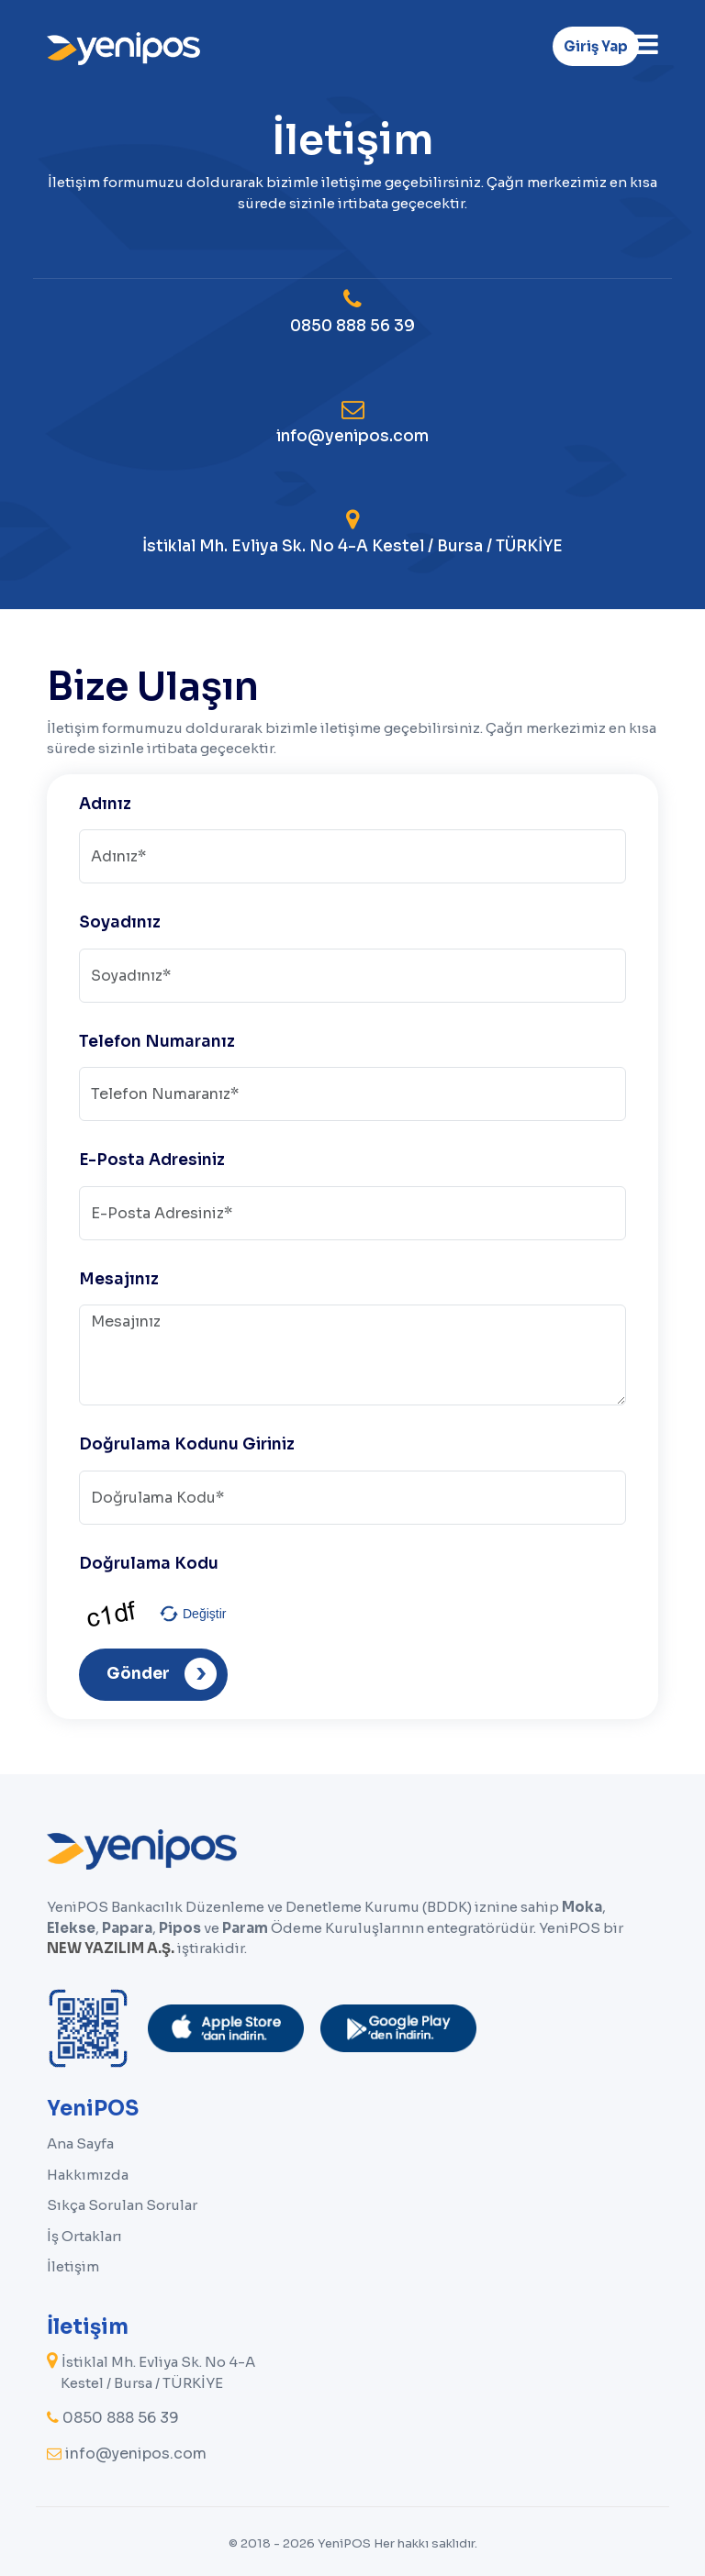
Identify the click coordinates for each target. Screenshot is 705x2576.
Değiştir (204, 1613)
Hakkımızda (88, 2174)
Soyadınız (120, 922)
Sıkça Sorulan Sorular (122, 2205)
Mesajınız (119, 1279)
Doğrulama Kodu (148, 1563)
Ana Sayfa (80, 2143)
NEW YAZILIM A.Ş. (110, 1948)
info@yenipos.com (352, 422)
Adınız (105, 804)
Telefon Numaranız (157, 1041)
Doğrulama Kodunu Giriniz (187, 1444)
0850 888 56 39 (352, 312)
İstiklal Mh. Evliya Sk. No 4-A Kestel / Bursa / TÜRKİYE (352, 532)
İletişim (73, 2266)
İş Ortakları (84, 2236)
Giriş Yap (596, 46)
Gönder (161, 1674)
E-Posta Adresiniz (152, 1160)
